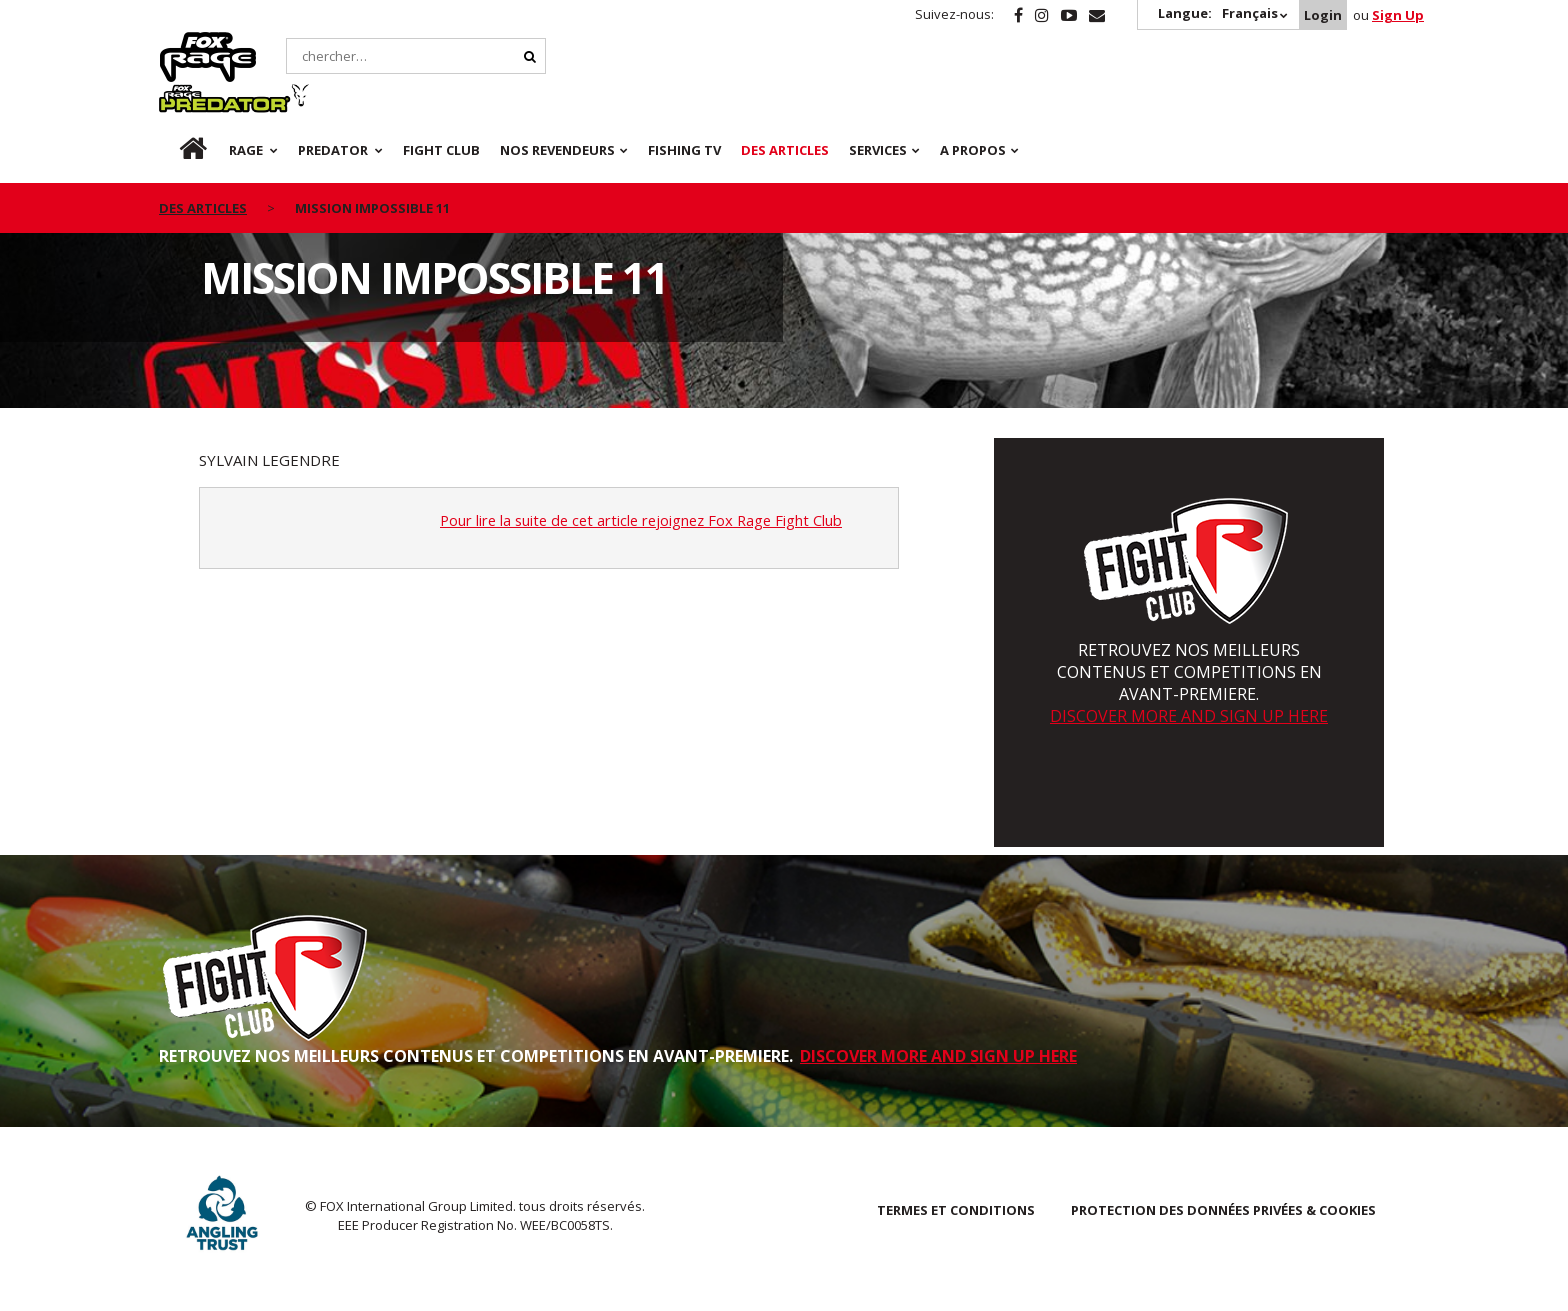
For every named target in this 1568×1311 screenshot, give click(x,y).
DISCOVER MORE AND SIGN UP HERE (1189, 716)
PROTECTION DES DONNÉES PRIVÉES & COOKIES (1223, 1210)
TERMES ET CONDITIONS (956, 1210)
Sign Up (1398, 15)
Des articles (785, 100)
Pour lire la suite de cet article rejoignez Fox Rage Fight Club (647, 520)
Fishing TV (684, 100)
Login (1323, 15)
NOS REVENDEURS (557, 100)
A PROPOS (973, 100)
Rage (178, 43)
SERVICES (878, 100)
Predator (337, 43)
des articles (203, 158)
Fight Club (441, 100)
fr (176, 100)
